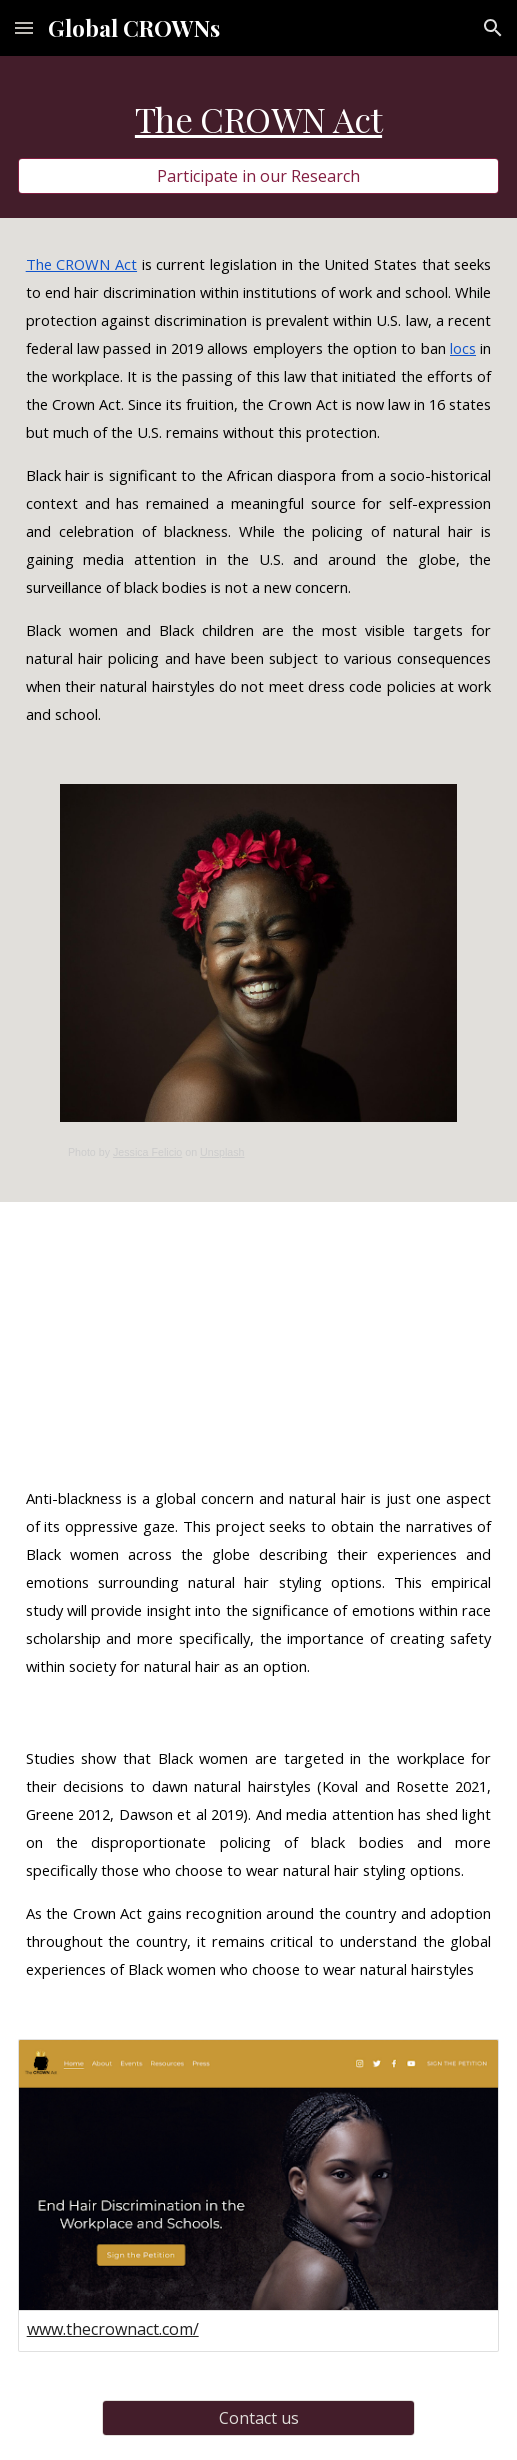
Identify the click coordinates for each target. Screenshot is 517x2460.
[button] (24, 27)
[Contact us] (258, 2418)
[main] (259, 119)
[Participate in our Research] (259, 176)
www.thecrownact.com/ (113, 2329)
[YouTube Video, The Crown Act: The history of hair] (259, 1327)
